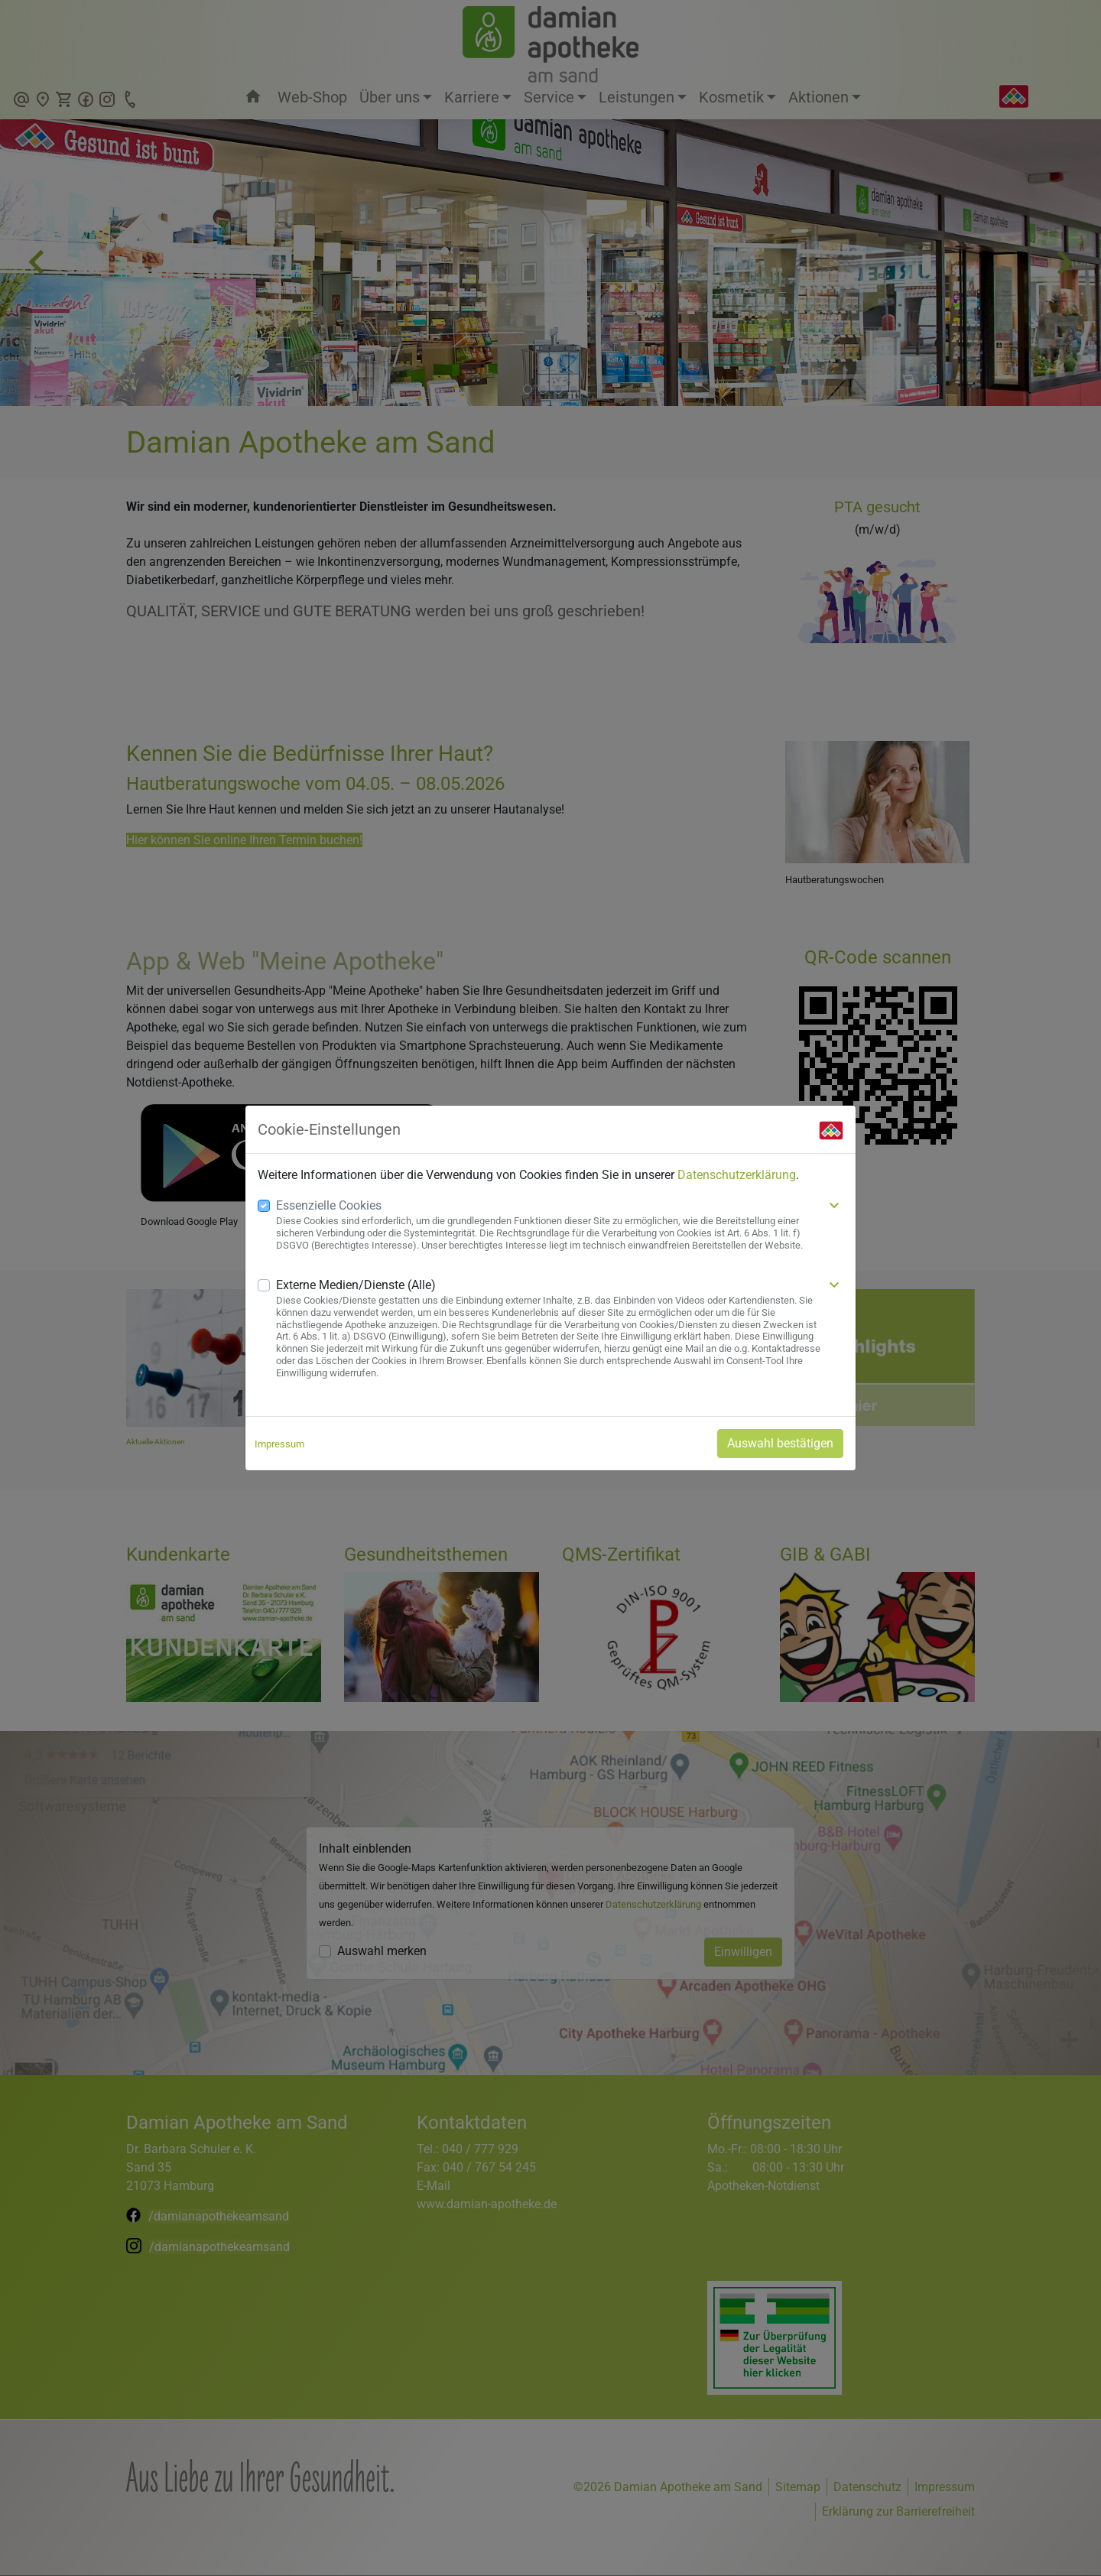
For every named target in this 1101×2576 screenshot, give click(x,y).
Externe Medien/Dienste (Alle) (356, 1285)
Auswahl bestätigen (780, 1443)
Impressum (279, 1444)
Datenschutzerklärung (736, 1175)
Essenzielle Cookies (329, 1205)
